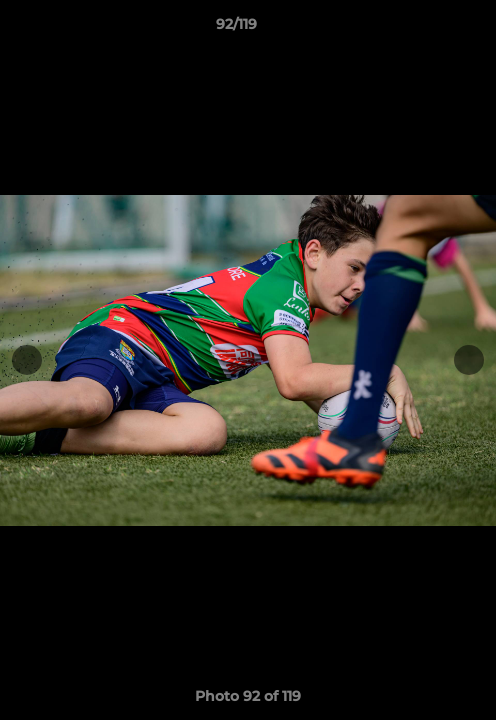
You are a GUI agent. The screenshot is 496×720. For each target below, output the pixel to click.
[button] (424, 29)
